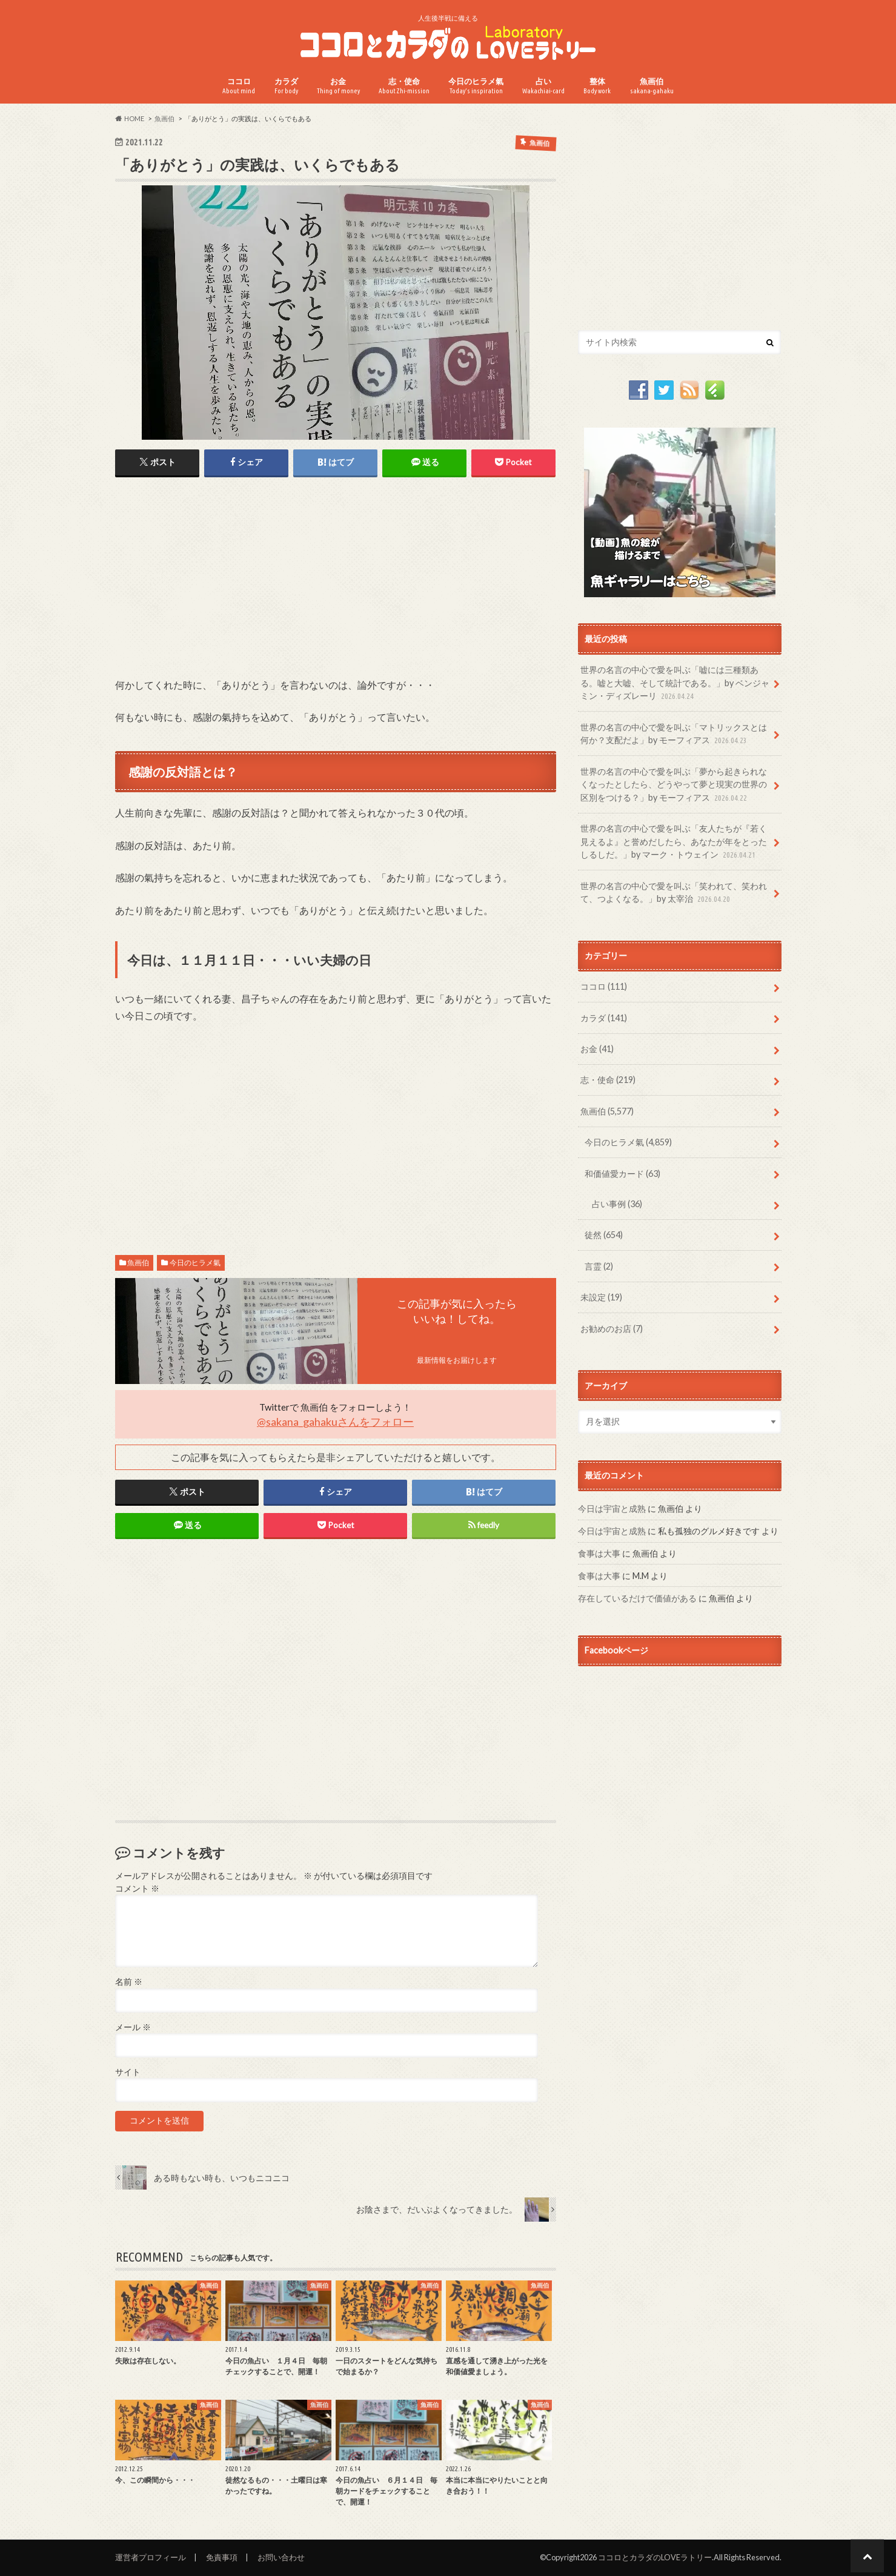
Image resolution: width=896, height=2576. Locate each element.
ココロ (238, 85)
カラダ (286, 85)
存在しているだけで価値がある (637, 1598)
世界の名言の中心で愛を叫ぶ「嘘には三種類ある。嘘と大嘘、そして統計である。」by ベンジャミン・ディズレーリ (674, 683)
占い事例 (617, 1204)
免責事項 (221, 2557)
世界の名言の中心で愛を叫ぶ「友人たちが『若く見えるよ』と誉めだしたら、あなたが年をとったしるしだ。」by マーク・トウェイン (673, 842)
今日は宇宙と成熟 (612, 1508)
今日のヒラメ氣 (475, 85)
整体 (597, 85)
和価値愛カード (622, 1173)
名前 (128, 1982)
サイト (128, 2072)
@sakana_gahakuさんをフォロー (335, 1421)
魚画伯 (652, 85)
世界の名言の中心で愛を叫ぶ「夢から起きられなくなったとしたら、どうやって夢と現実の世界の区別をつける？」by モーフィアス (673, 785)
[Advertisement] (335, 585)
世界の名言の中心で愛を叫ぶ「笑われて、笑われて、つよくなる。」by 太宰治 (673, 893)
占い (543, 85)
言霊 (599, 1266)
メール (133, 2027)
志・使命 (404, 85)
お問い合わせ (281, 2557)
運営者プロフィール (150, 2557)
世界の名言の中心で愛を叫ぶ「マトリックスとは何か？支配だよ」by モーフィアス (673, 734)
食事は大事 (599, 1553)
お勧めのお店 (611, 1328)
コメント (137, 1888)
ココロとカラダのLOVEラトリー (655, 2557)
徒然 (604, 1235)
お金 (338, 85)
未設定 (601, 1297)
